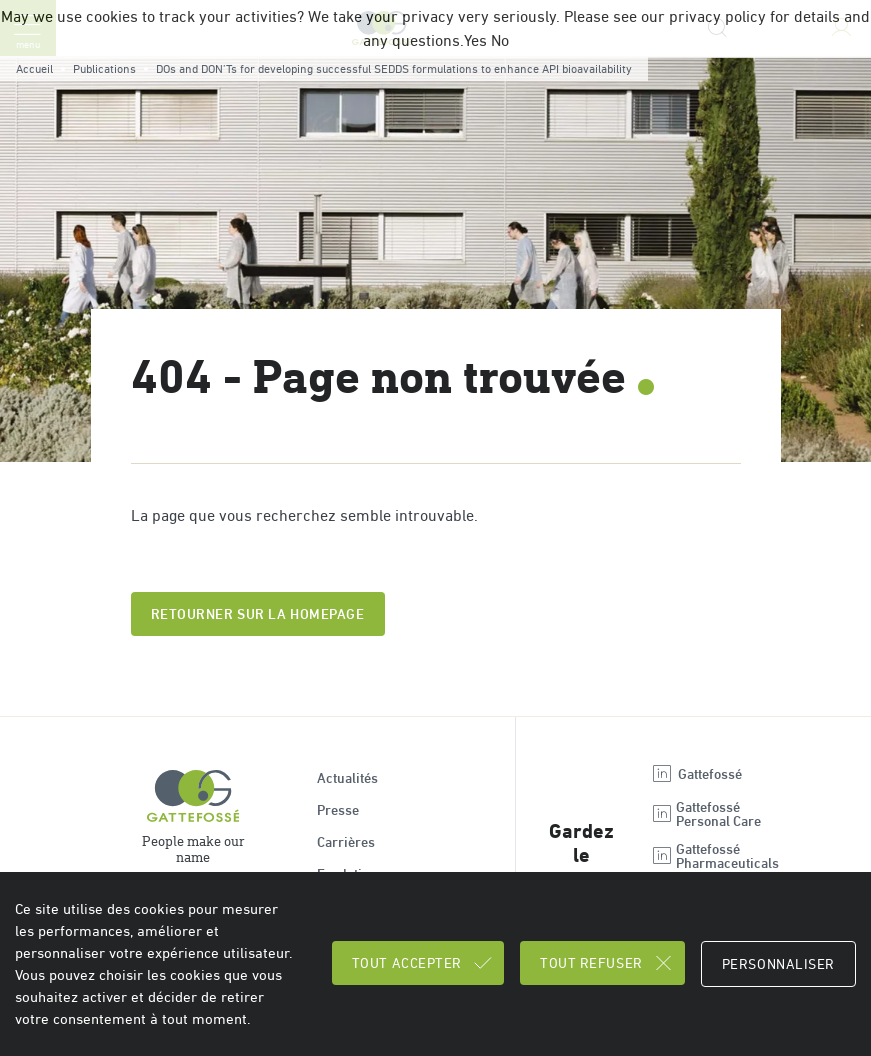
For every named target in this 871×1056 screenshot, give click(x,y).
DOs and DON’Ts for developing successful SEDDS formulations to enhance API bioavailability (394, 69)
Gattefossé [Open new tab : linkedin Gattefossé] (696, 774)
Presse (338, 810)
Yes (475, 40)
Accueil (34, 69)
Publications (104, 69)
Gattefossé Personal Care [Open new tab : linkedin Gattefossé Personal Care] (705, 814)
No (500, 40)
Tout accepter (423, 963)
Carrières (346, 842)
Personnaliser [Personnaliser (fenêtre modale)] (778, 964)
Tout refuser (607, 963)
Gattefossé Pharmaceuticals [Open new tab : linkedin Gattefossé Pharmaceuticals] (714, 856)
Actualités (347, 778)
